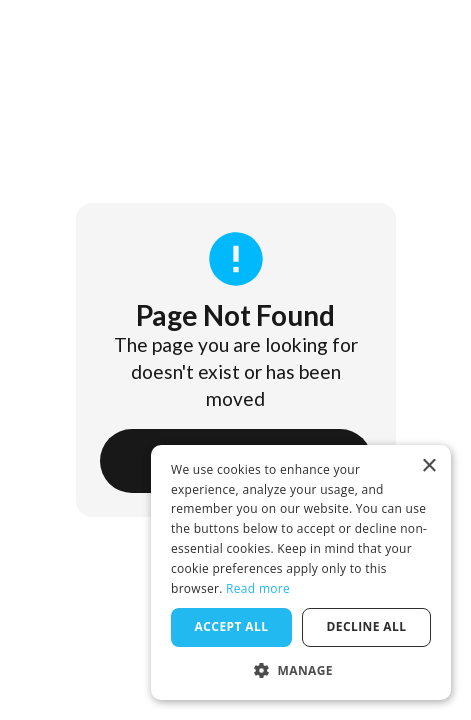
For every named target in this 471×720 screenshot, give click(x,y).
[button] (301, 670)
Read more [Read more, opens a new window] (258, 588)
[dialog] (301, 572)
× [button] (428, 466)
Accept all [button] (232, 626)
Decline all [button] (367, 626)
